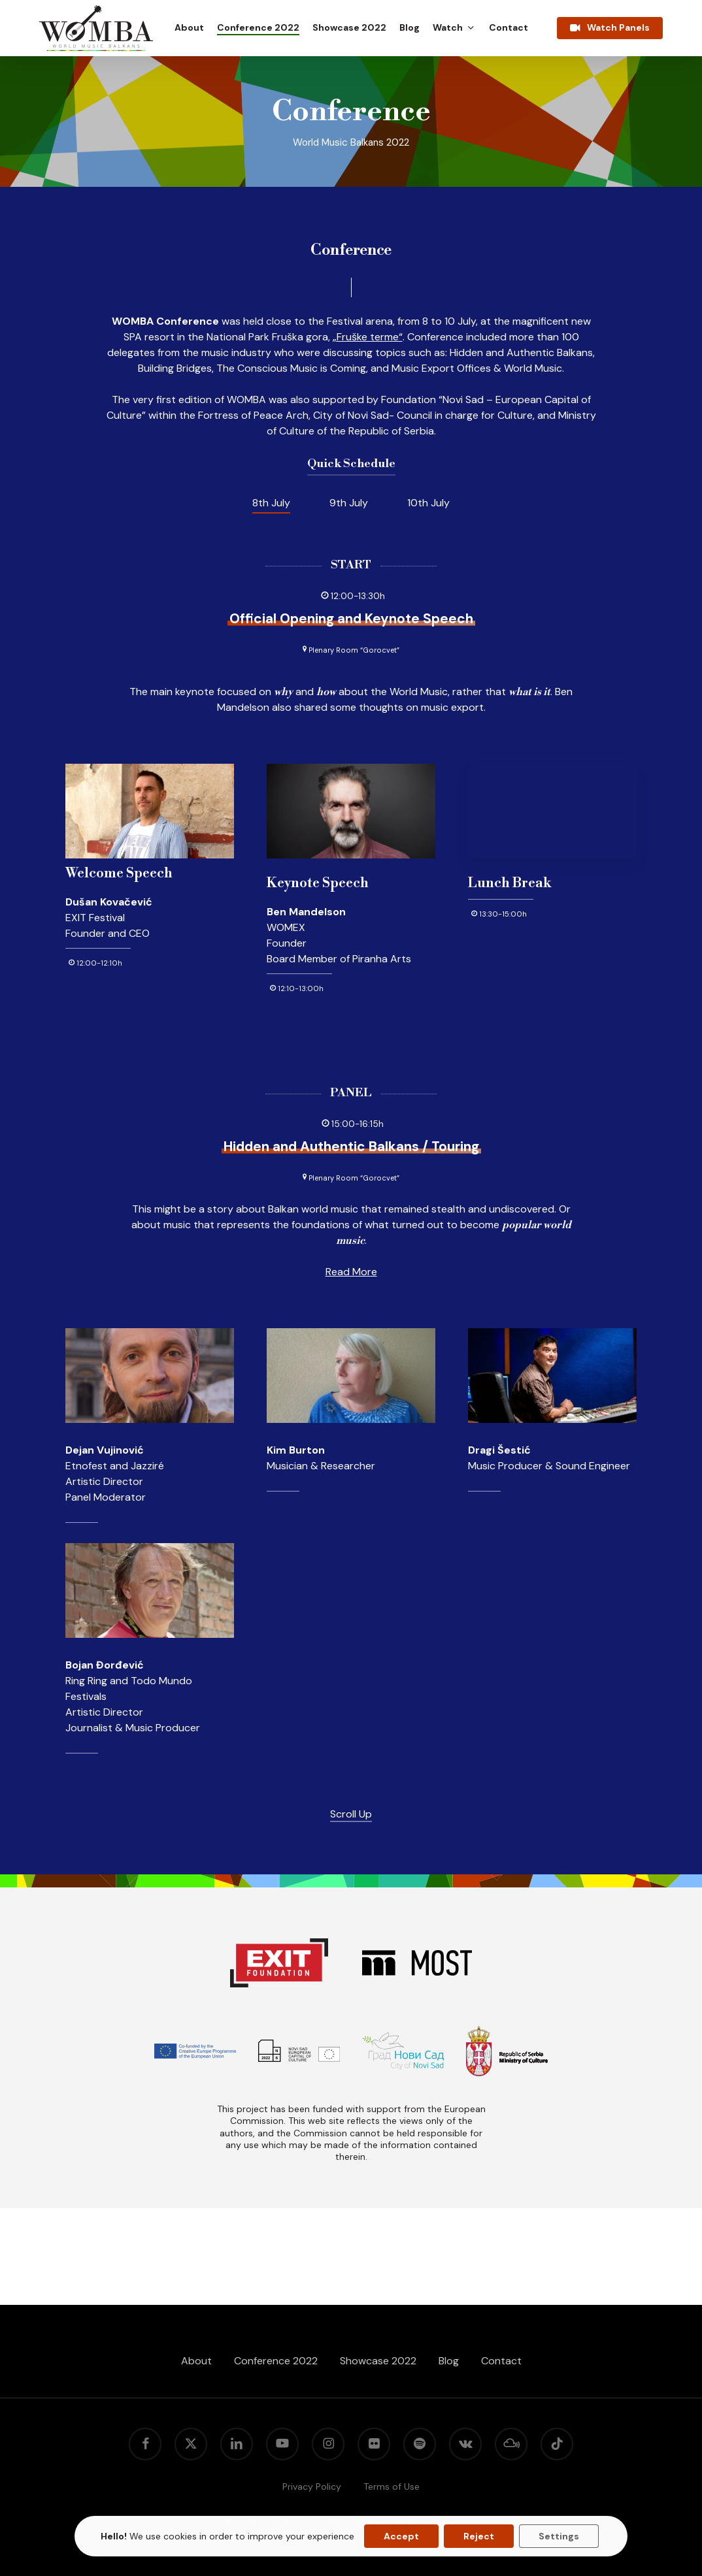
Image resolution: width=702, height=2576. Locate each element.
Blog (449, 2361)
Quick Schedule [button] (351, 463)
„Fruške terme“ (368, 337)
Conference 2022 (276, 2361)
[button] (271, 503)
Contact (501, 2361)
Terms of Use (391, 2486)
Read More (351, 1272)
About (196, 2361)
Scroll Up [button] (351, 1814)
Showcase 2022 (378, 2361)
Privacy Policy (311, 2486)
